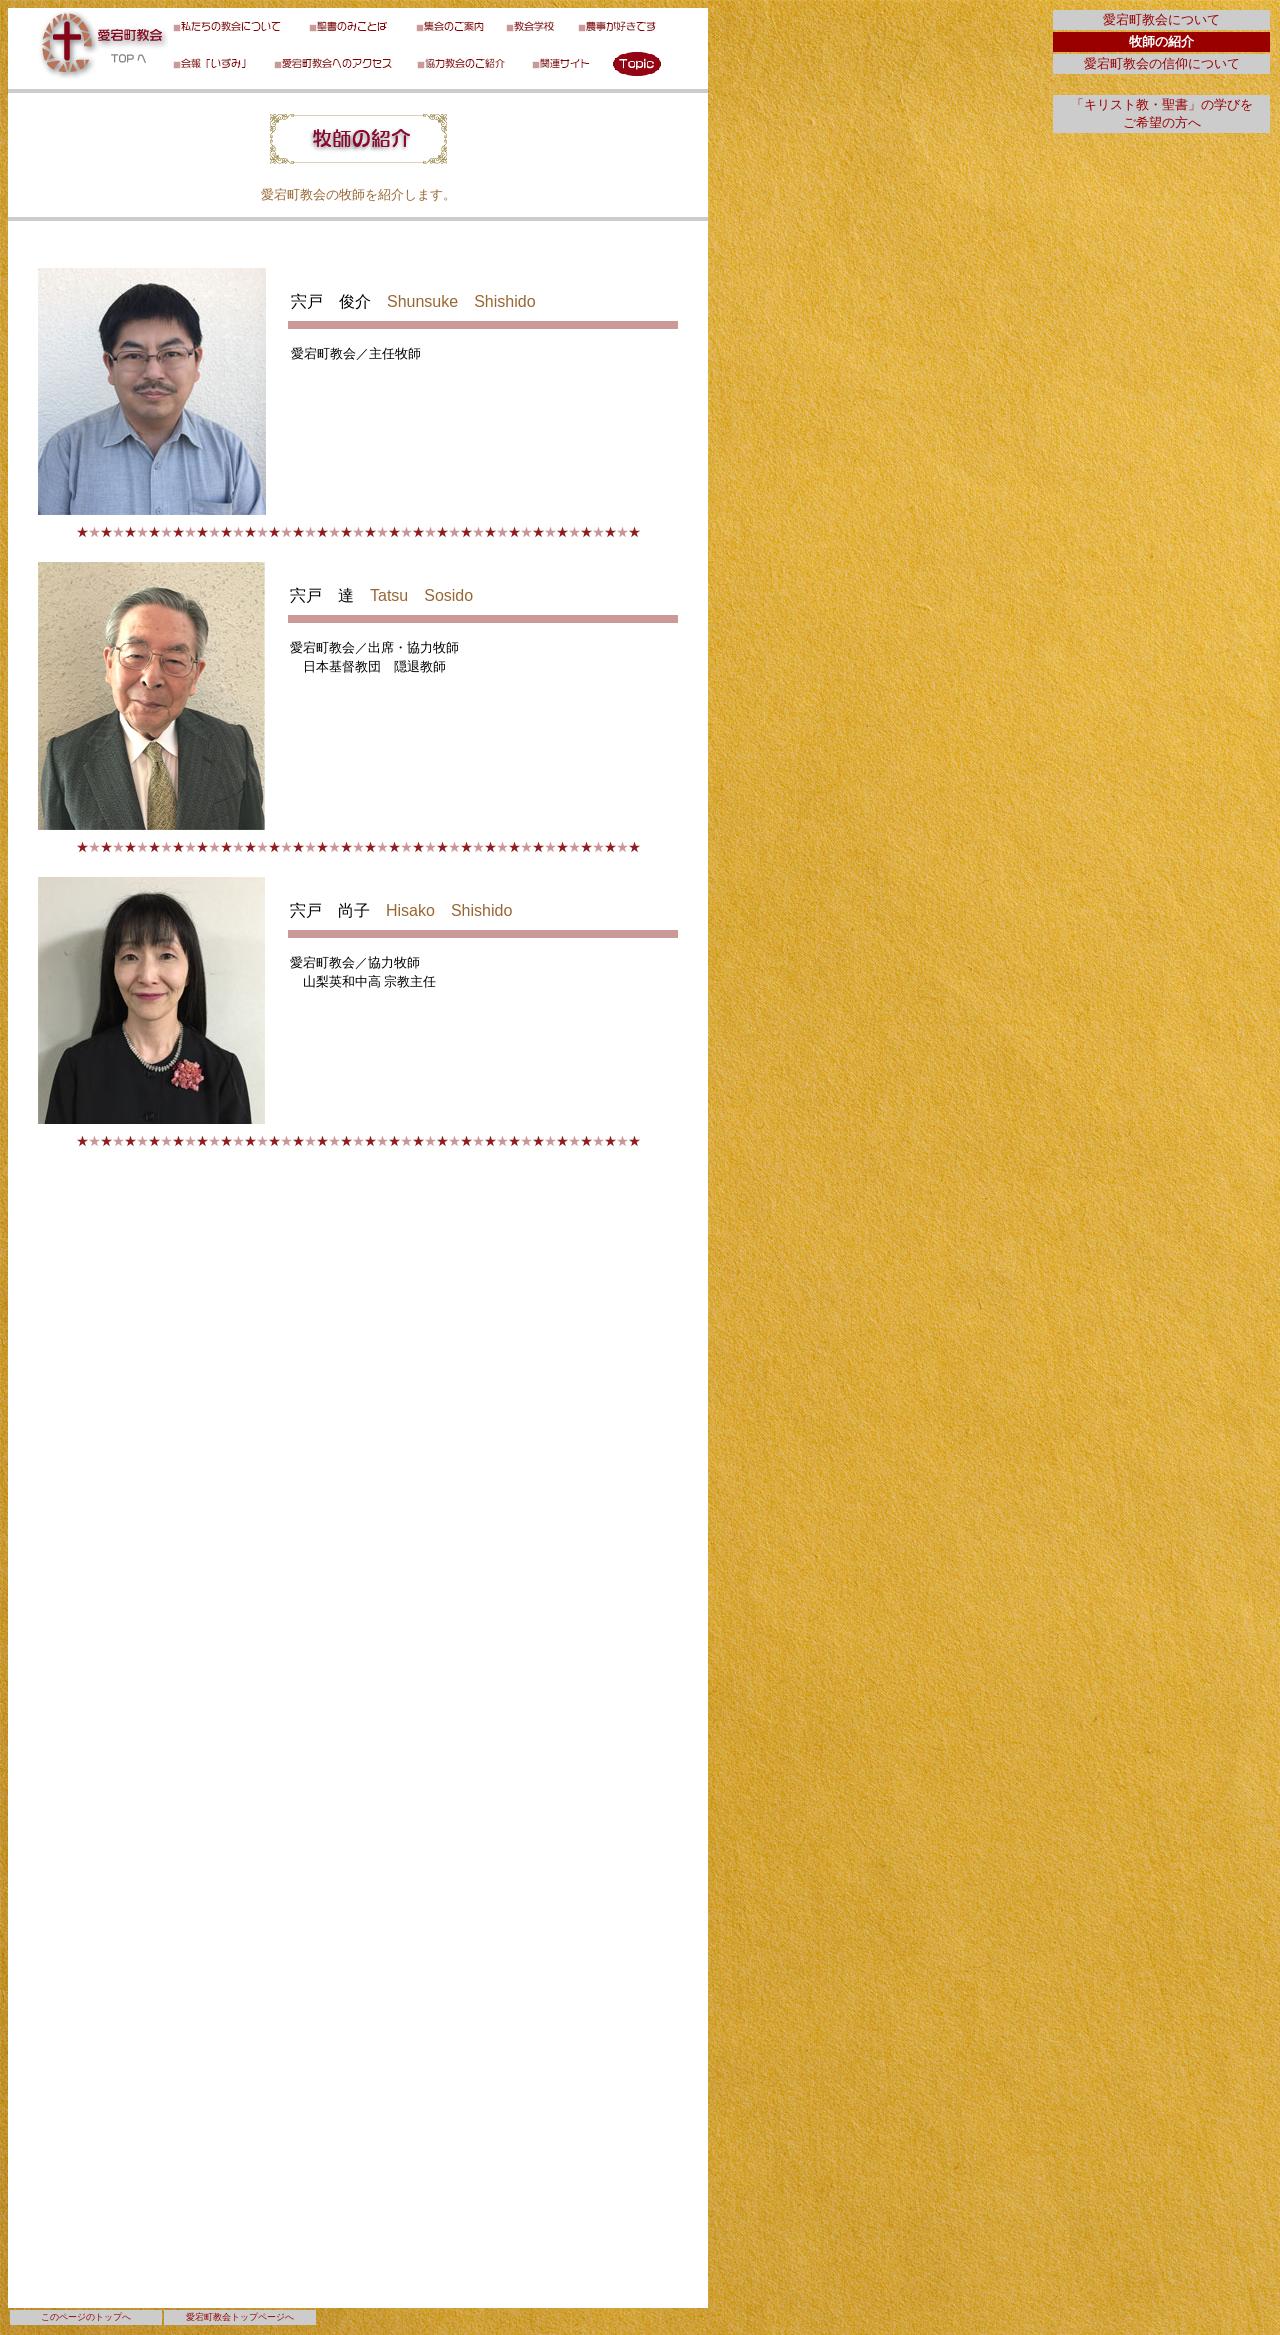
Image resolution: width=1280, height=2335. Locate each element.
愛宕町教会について (1161, 19)
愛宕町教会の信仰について (1162, 63)
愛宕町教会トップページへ (240, 2317)
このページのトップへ (86, 2317)
